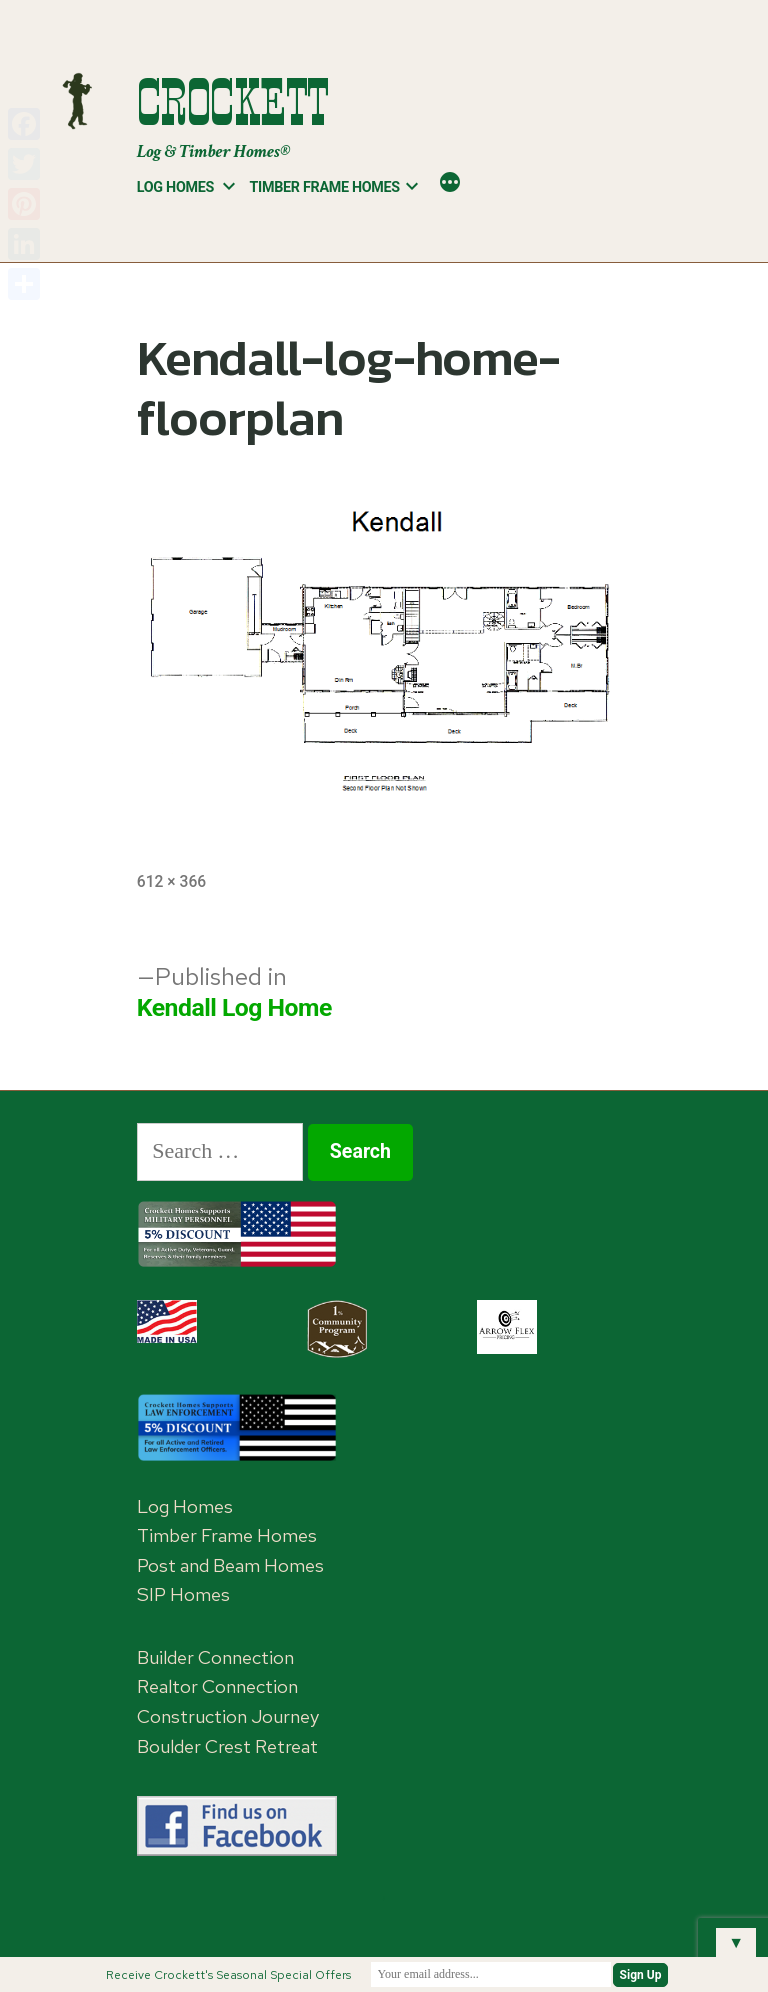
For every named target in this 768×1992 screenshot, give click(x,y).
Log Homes (175, 187)
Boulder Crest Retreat (227, 1746)
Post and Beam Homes (230, 1565)
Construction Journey (228, 1716)
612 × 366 (171, 881)
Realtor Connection (217, 1686)
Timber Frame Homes (325, 187)
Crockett (233, 102)
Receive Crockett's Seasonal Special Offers (228, 1975)
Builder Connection (215, 1657)
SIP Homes (183, 1594)
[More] (450, 184)
